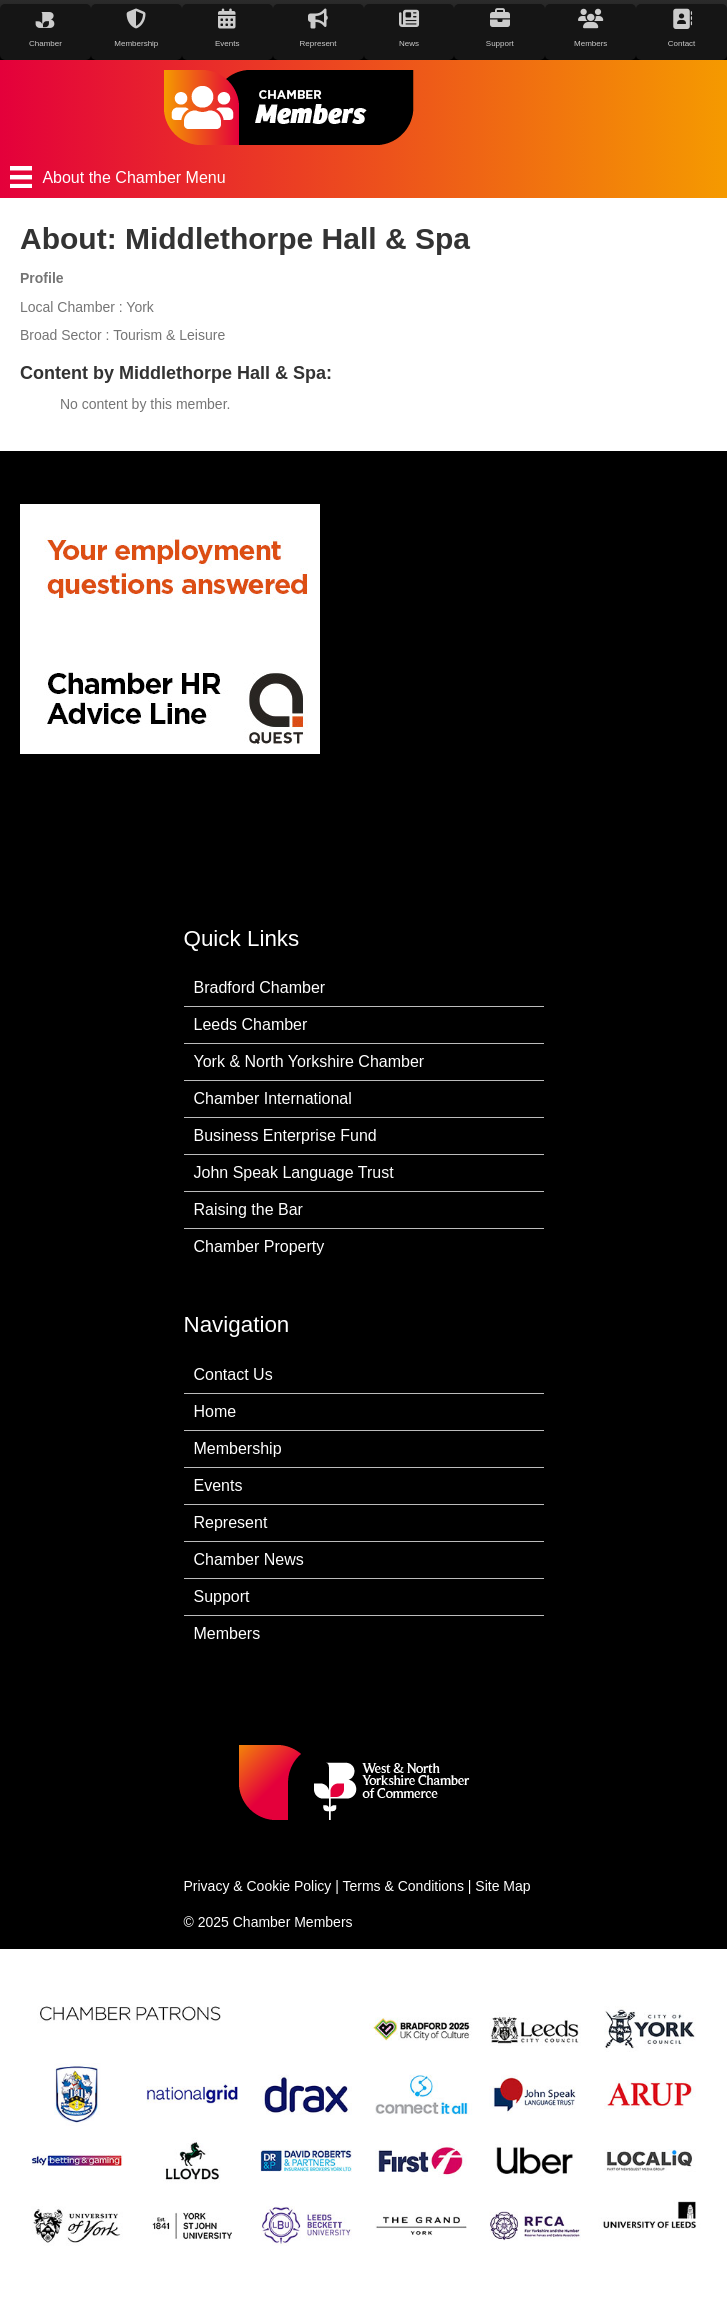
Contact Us (233, 1374)
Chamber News (249, 1559)
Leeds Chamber (251, 1024)
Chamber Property (259, 1246)
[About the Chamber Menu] (363, 177)
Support (222, 1596)
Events (218, 1485)
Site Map (502, 1886)
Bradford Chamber (260, 987)
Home (215, 1411)
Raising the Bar (248, 1209)
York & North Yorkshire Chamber (309, 1061)
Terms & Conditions (403, 1886)
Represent (231, 1522)
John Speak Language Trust (294, 1172)
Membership (238, 1448)
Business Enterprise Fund (285, 1135)
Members (227, 1633)
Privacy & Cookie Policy (258, 1886)
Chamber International (273, 1098)
